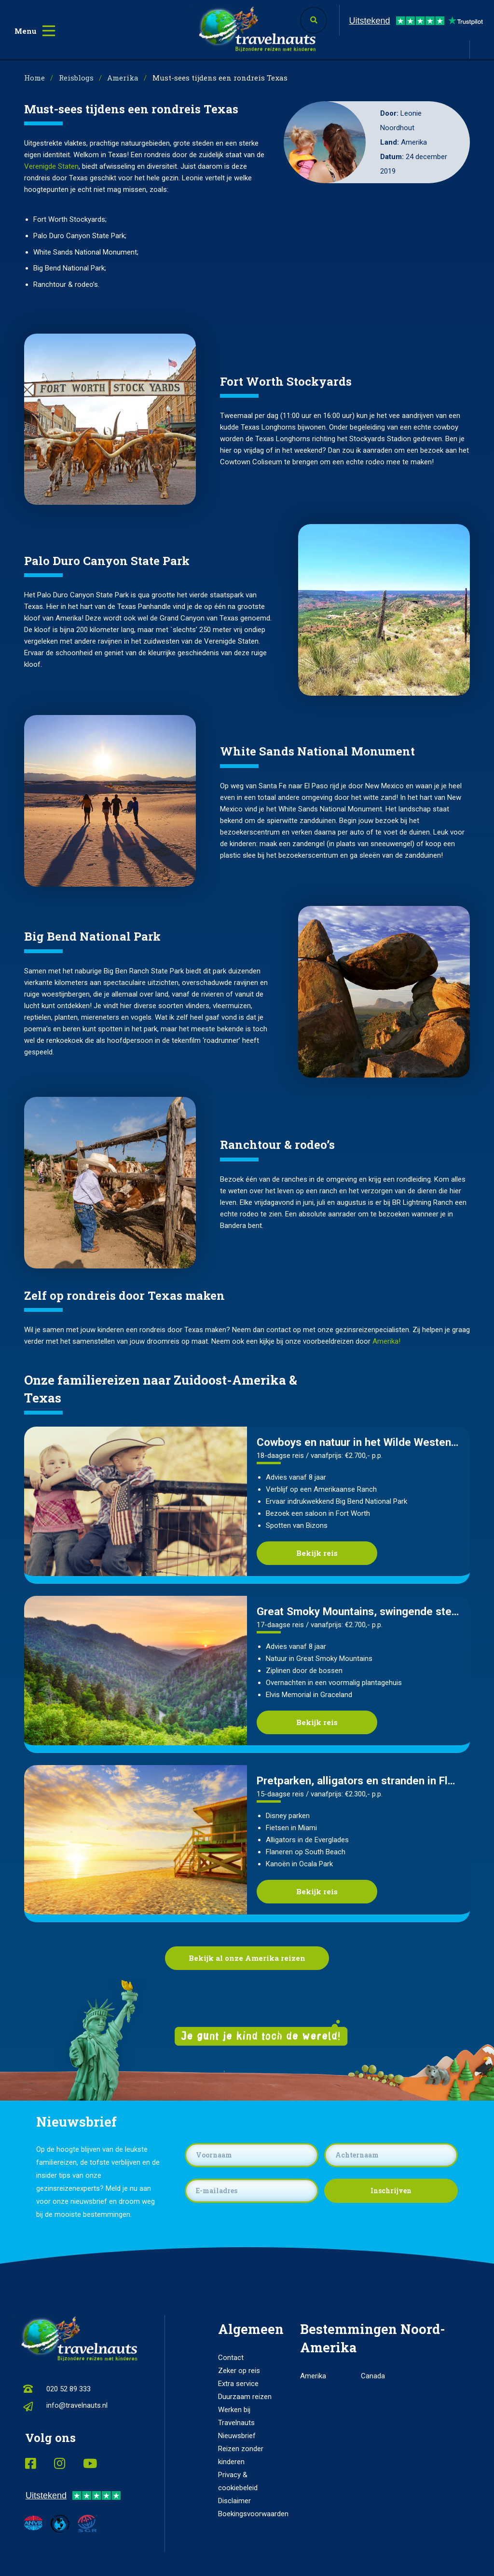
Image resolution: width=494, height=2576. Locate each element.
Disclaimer (234, 2500)
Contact (231, 2357)
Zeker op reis (239, 2370)
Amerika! (386, 1341)
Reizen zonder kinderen (240, 2455)
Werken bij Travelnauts (236, 2416)
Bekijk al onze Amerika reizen (247, 1958)
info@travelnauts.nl (77, 2405)
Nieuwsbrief (237, 2435)
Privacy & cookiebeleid (238, 2481)
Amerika (313, 2376)
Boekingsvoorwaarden (247, 2513)
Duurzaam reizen (245, 2396)
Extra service (238, 2383)
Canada (373, 2376)
